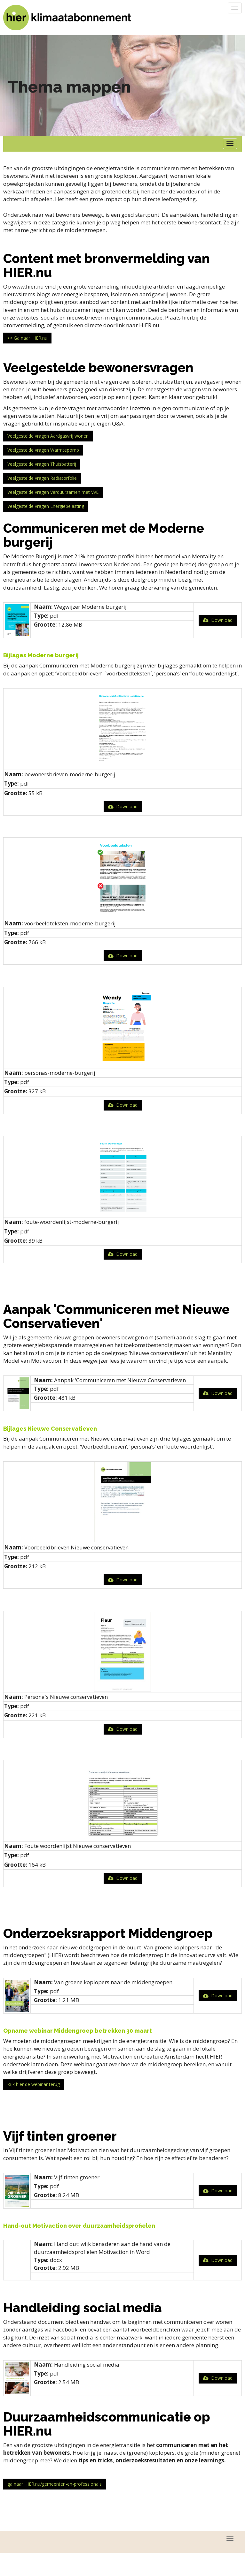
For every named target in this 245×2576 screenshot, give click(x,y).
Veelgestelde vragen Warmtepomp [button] (43, 450)
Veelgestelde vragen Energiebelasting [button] (45, 506)
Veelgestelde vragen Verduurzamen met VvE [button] (53, 492)
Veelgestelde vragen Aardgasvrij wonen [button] (48, 436)
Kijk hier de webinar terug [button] (33, 2084)
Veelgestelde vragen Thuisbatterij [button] (41, 464)
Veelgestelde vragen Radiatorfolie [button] (42, 478)
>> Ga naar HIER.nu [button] (27, 338)
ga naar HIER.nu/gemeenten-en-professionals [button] (54, 2484)
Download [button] (218, 620)
